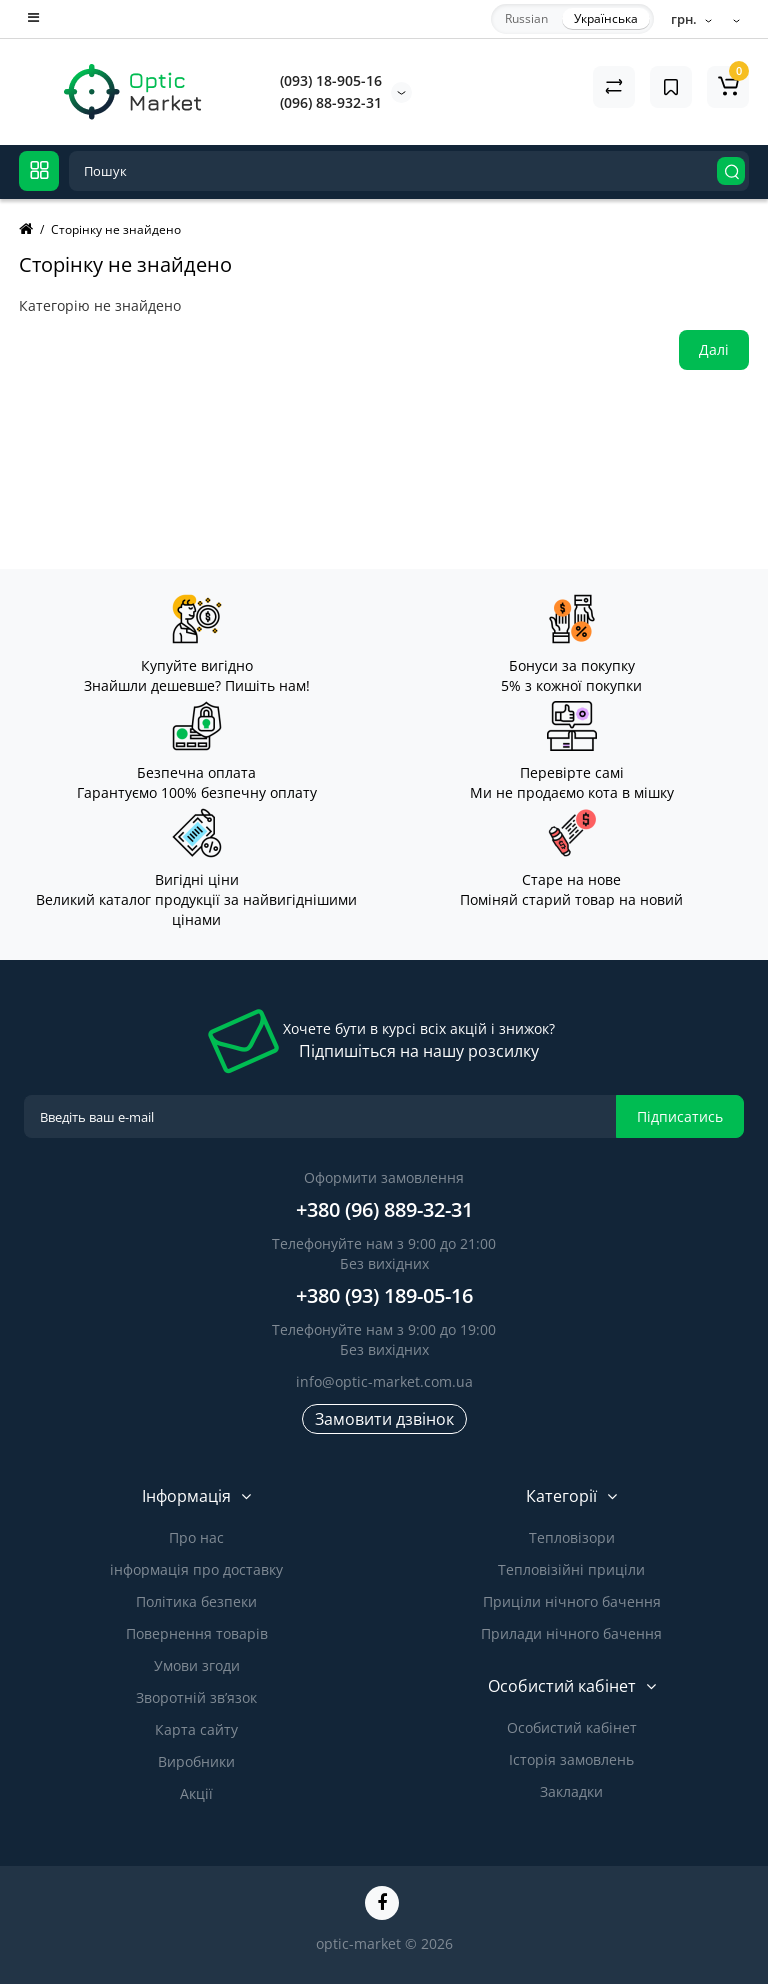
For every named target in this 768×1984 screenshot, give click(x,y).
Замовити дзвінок (384, 1419)
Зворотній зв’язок (196, 1697)
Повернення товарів (197, 1633)
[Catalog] (39, 171)
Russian (526, 18)
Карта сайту (196, 1729)
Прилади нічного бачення (571, 1633)
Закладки (571, 1791)
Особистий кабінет (572, 1727)
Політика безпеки (196, 1601)
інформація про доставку (196, 1569)
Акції (196, 1793)
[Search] (731, 171)
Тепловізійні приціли (571, 1569)
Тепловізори (572, 1537)
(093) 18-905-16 (331, 80)
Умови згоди (197, 1665)
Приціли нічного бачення (572, 1601)
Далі (714, 349)
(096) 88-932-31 (331, 102)
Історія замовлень (571, 1759)
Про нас (196, 1537)
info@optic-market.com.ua (384, 1381)
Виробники (196, 1761)
